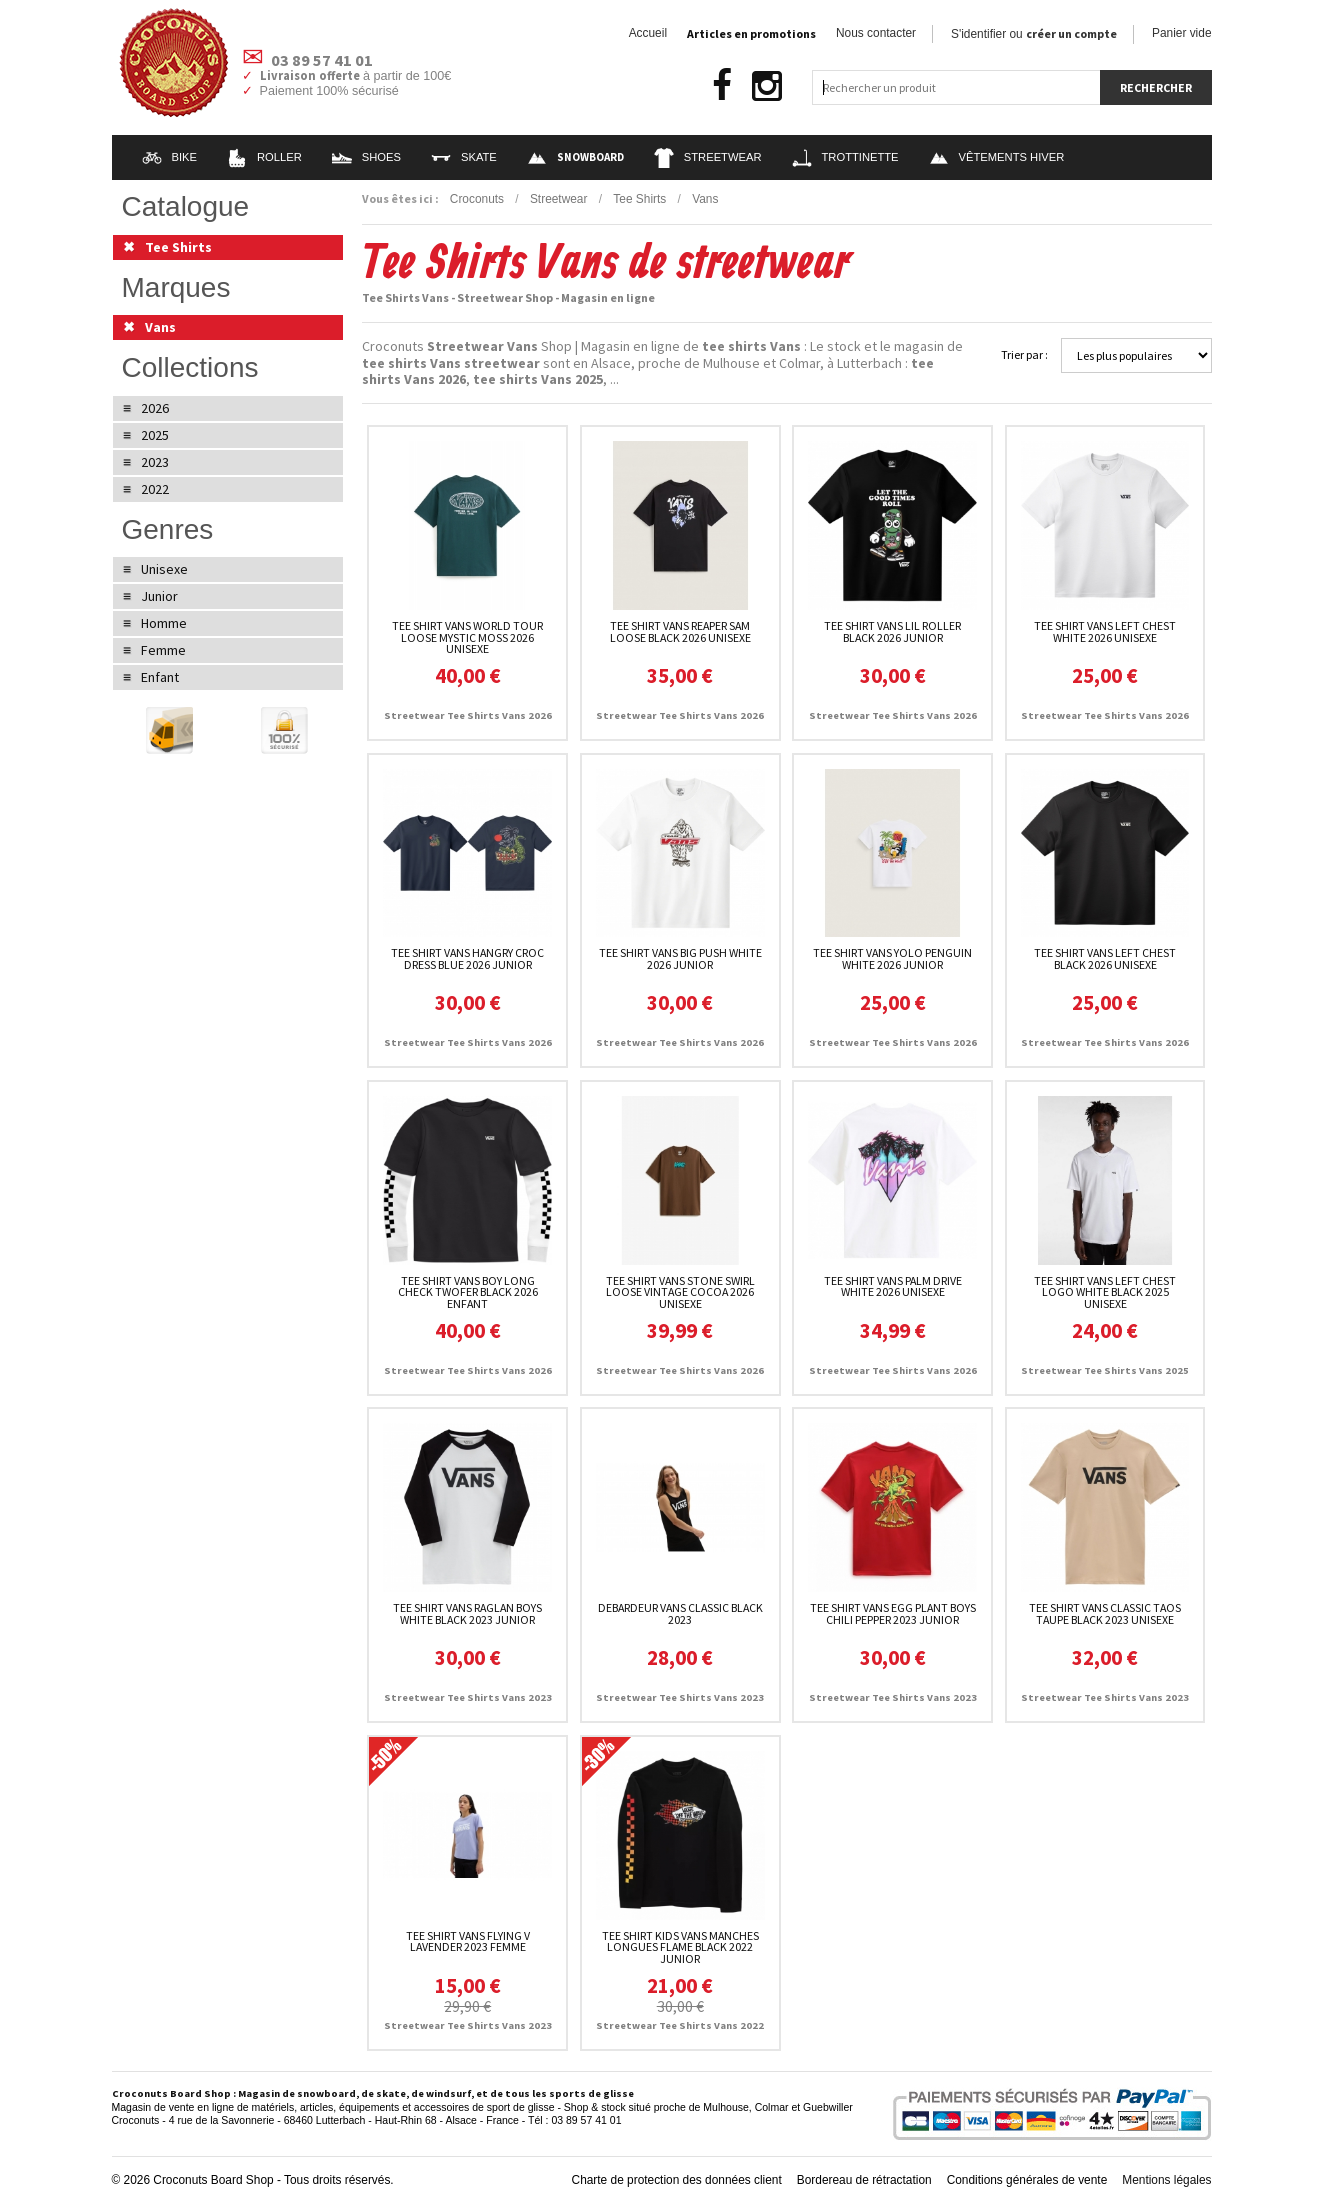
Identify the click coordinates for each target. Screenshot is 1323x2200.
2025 (155, 435)
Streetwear (708, 157)
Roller (264, 157)
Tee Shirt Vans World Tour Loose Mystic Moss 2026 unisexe (467, 637)
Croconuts (477, 199)
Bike (170, 157)
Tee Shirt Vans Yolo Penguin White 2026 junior (892, 958)
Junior (159, 596)
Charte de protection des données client (677, 2180)
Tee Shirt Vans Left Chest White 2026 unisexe (1105, 631)
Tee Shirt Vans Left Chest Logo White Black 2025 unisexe (1105, 1292)
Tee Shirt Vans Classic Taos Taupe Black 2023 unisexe (1105, 1613)
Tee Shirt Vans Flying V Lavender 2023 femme (468, 1941)
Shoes (366, 157)
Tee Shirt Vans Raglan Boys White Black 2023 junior (467, 1613)
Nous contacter (876, 33)
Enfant (160, 677)
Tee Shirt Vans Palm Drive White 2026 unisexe (893, 1286)
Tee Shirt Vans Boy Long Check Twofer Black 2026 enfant (468, 1292)
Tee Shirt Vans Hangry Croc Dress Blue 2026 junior (467, 958)
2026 (155, 408)
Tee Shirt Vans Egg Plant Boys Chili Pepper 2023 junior (893, 1613)
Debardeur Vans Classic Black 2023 (680, 1613)
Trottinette (845, 157)
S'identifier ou (1034, 33)
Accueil (648, 33)
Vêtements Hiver (997, 157)
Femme (163, 650)
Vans (705, 199)
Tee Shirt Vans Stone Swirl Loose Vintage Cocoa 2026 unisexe (680, 1292)
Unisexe (164, 569)
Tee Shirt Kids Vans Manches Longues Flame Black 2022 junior (680, 1947)
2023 (155, 462)
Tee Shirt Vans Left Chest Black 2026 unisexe (1105, 958)
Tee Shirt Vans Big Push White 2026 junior (680, 958)
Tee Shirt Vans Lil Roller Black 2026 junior (892, 631)
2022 (155, 489)
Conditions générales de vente (1027, 2180)
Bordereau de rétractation (864, 2180)
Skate (464, 157)
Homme (164, 623)
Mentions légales (1166, 2180)
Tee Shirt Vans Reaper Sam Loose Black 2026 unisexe (680, 631)
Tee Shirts (639, 199)
